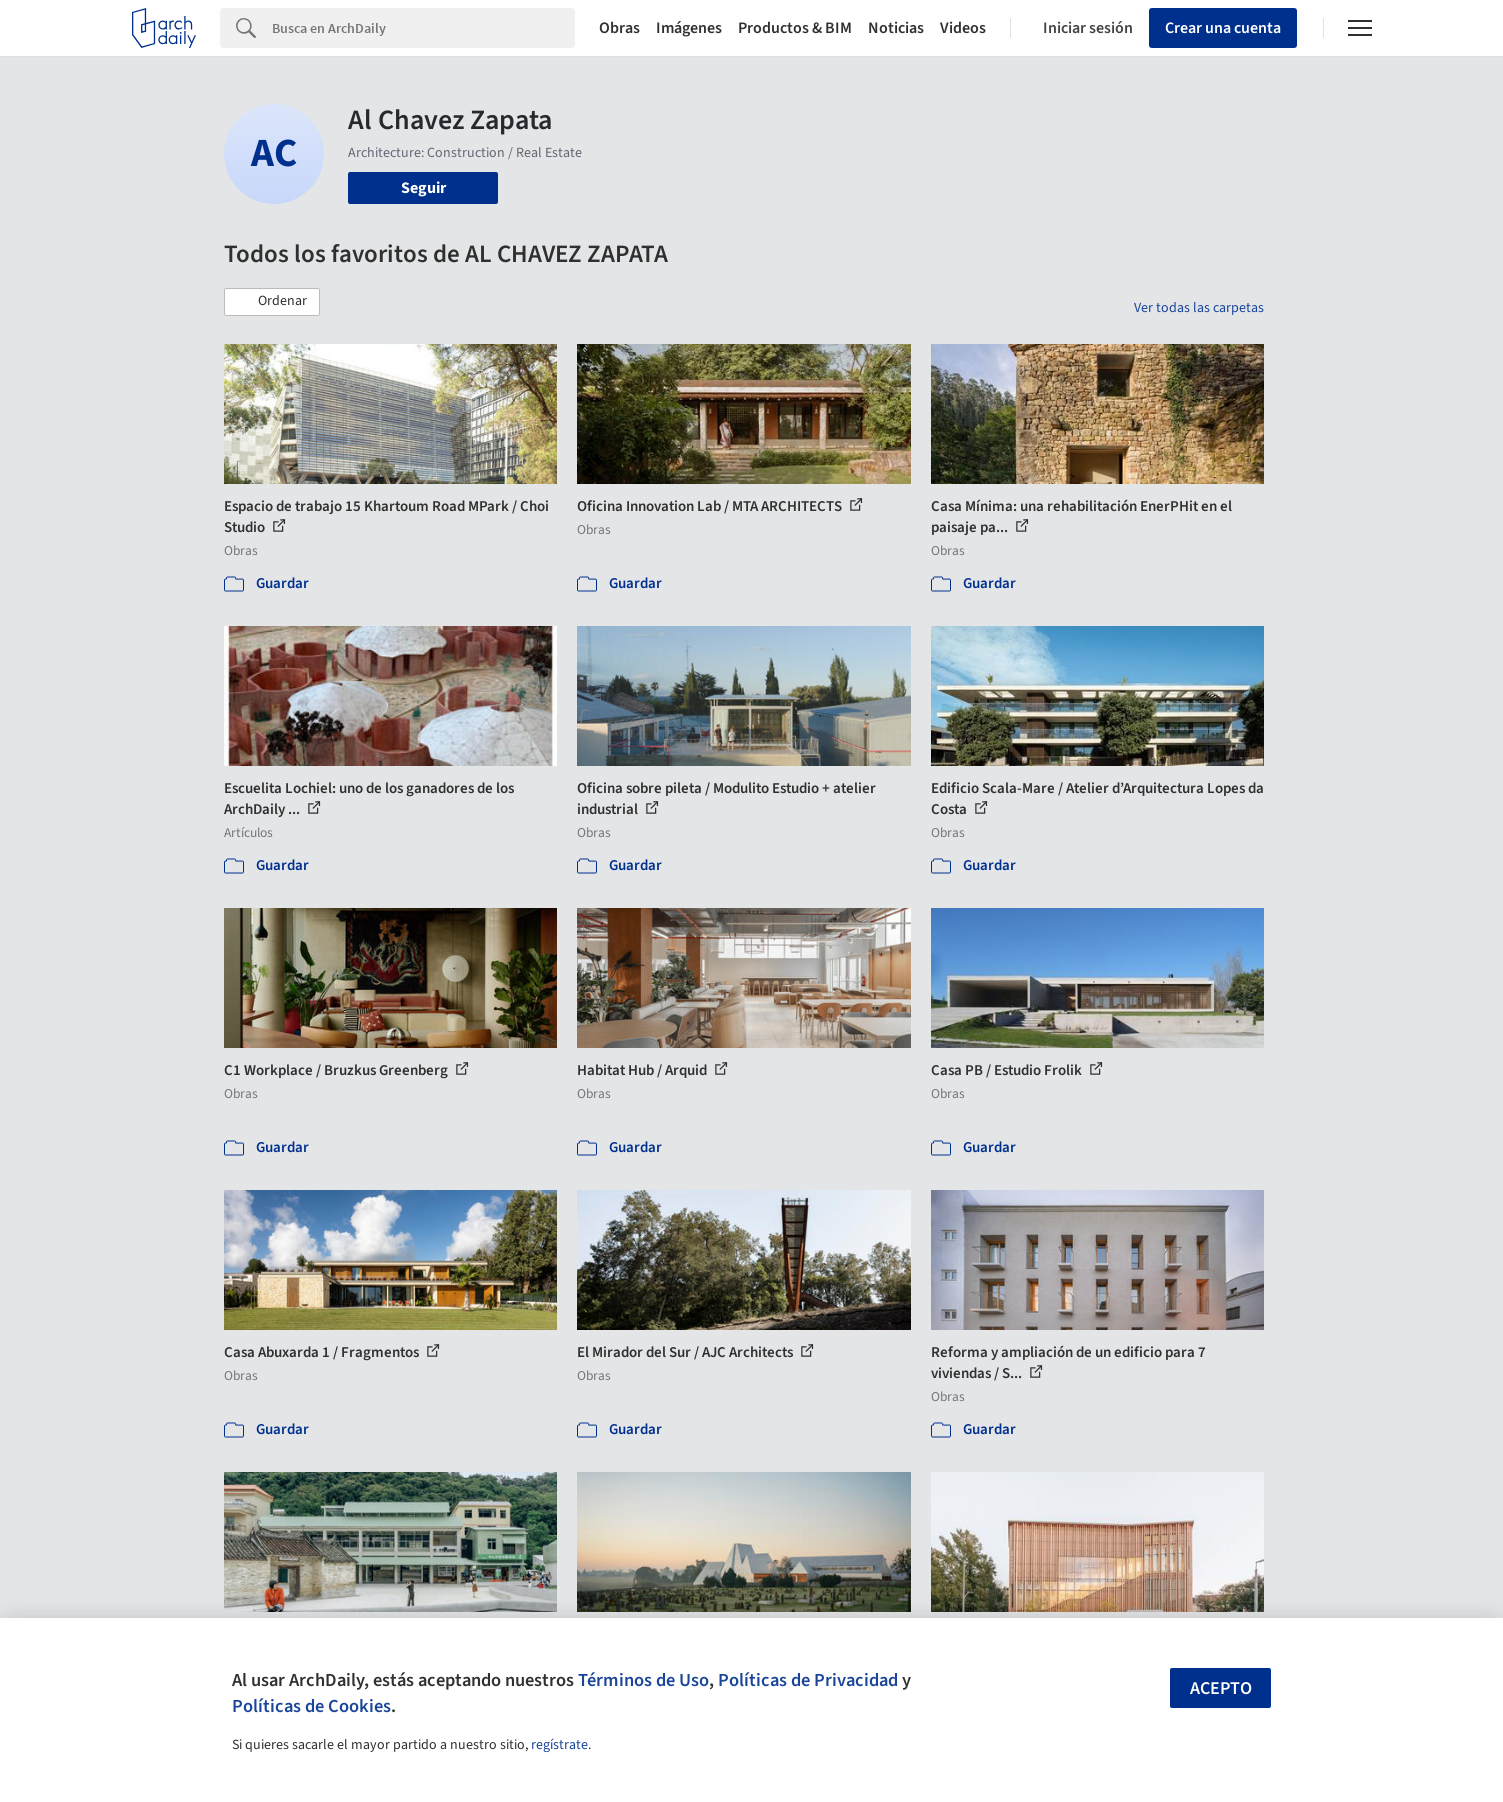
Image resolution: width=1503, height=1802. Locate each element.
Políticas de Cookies (311, 1706)
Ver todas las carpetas (1199, 308)
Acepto (1221, 1688)
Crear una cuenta (1223, 28)
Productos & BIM (795, 28)
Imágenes (689, 28)
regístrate (559, 1745)
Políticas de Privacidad (808, 1680)
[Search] (423, 28)
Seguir (423, 188)
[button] (272, 302)
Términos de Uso (643, 1680)
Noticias (896, 28)
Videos (963, 28)
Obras (619, 28)
